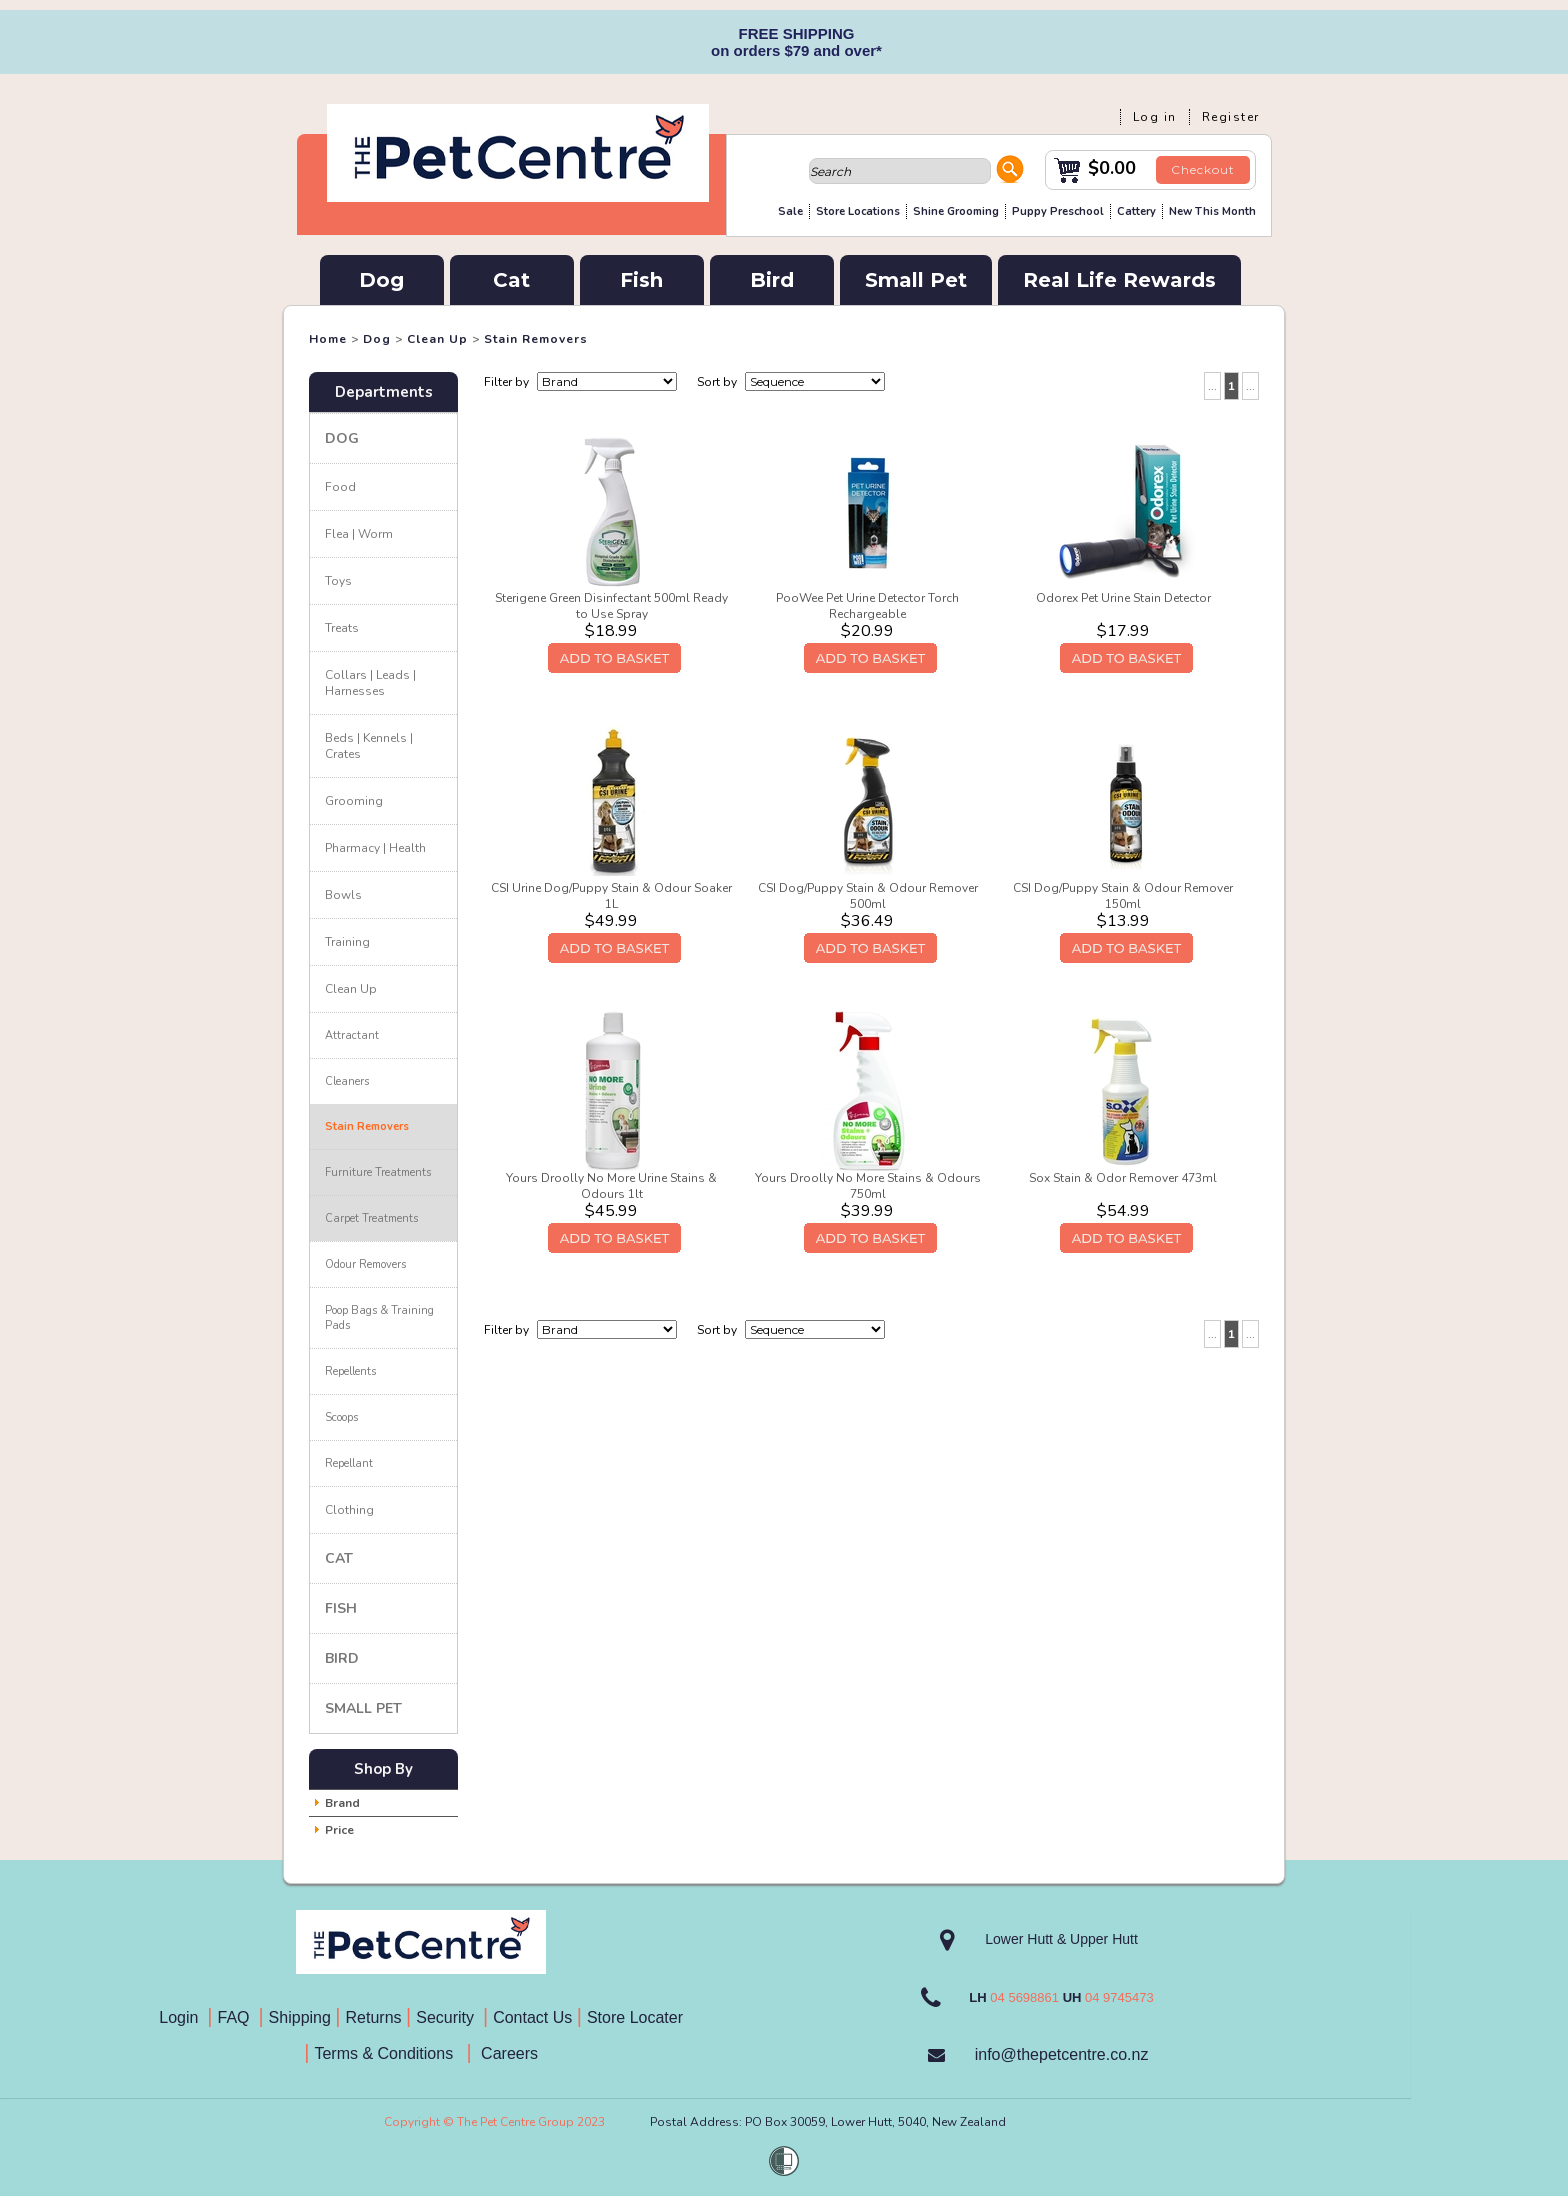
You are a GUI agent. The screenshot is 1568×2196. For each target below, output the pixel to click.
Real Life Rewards (1119, 280)
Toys (338, 581)
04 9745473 (1119, 1997)
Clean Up (437, 339)
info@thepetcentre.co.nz (1062, 2054)
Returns (374, 2017)
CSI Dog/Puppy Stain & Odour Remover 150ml (1123, 896)
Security (447, 2017)
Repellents (350, 1371)
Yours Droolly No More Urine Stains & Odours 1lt (611, 1186)
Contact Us (535, 2017)
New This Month (1212, 211)
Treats (342, 628)
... (1212, 386)
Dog (381, 280)
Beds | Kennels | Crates (369, 746)
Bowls (343, 895)
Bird (772, 280)
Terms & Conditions (390, 2053)
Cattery (1136, 211)
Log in (1155, 117)
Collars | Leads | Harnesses (370, 683)
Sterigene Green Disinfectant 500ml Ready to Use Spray (611, 606)
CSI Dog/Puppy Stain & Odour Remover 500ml (868, 896)
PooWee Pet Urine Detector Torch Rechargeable (867, 606)
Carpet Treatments (371, 1218)
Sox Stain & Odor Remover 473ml (1123, 1178)
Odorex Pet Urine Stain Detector (1123, 598)
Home (328, 339)
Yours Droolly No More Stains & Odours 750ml (868, 1186)
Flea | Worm (359, 534)
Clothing (349, 1510)
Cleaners (347, 1081)
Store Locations (858, 211)
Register (1231, 117)
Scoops (341, 1417)
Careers (507, 2053)
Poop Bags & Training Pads (379, 1318)
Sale (790, 211)
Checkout (1203, 169)
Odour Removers (365, 1264)
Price (339, 1830)
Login (183, 2017)
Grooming (354, 801)
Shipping (300, 2017)
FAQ (238, 2017)
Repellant (349, 1463)
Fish (641, 280)
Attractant (352, 1035)
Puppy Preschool (1058, 211)
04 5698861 (1024, 1997)
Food (340, 487)
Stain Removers (536, 339)
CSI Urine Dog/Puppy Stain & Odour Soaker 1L (611, 896)
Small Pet (916, 280)
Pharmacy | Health (375, 848)
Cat (511, 280)
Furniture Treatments (378, 1172)
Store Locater (635, 2017)
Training (347, 942)
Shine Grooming (956, 211)
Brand (342, 1803)
